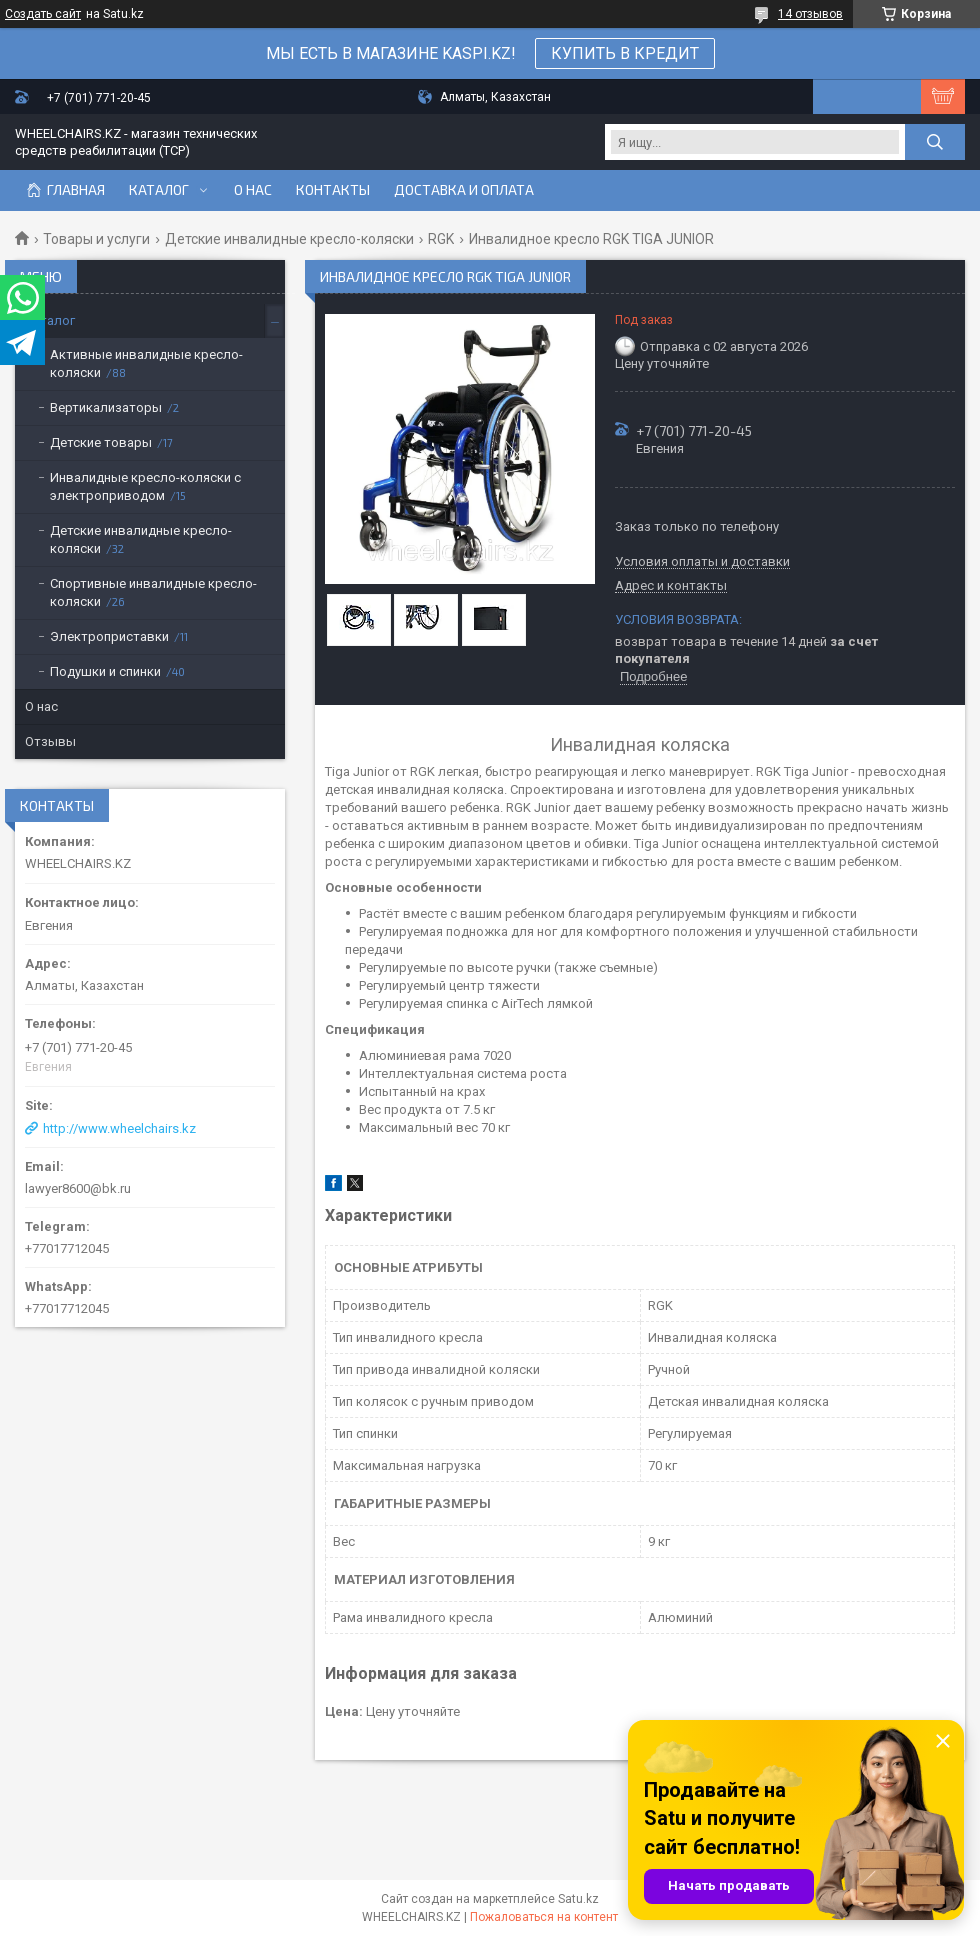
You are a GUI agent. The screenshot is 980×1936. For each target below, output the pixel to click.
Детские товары (101, 442)
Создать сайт (43, 14)
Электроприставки (109, 636)
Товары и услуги (96, 239)
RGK (441, 239)
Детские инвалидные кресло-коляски (289, 239)
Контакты (333, 190)
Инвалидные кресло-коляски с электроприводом (145, 486)
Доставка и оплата (464, 190)
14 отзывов (810, 14)
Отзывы (50, 741)
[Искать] (935, 142)
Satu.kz (578, 1899)
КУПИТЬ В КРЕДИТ (625, 53)
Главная (76, 190)
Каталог (159, 190)
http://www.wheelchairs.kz (119, 1128)
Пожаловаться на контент (544, 1917)
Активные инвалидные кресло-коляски (146, 363)
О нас (253, 190)
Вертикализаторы (106, 407)
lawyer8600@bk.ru (78, 1188)
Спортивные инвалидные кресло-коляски (153, 592)
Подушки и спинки (105, 671)
